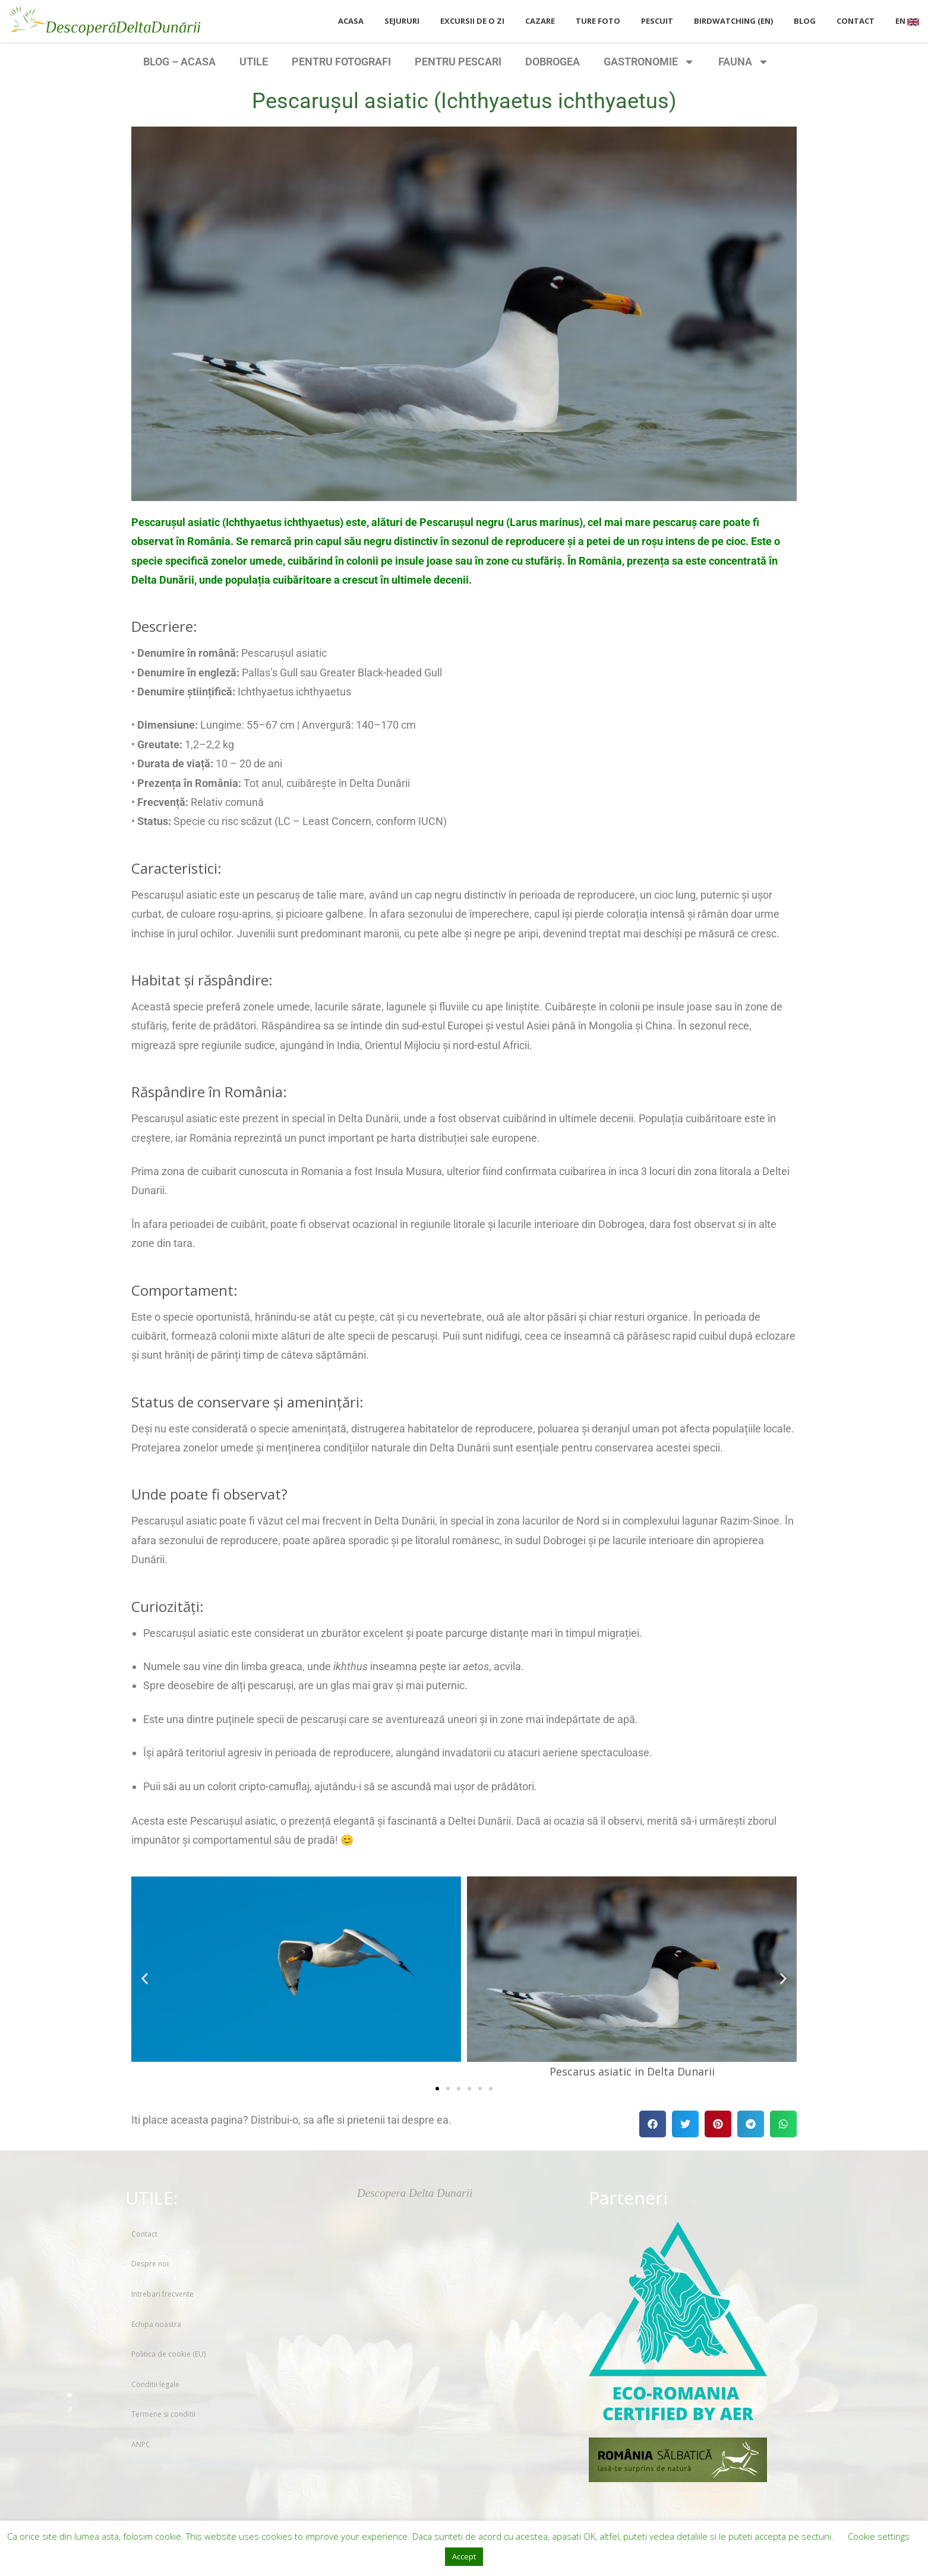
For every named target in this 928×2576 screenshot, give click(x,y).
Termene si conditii (163, 2414)
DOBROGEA (552, 61)
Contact (144, 2234)
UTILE (253, 61)
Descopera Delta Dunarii (414, 2193)
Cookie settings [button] (879, 2536)
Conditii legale (155, 2384)
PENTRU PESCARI (458, 61)
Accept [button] (464, 2556)
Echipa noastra (156, 2324)
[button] (144, 1979)
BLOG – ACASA (179, 61)
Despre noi (150, 2264)
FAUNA (743, 62)
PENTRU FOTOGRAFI (341, 61)
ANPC (140, 2444)
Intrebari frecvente (162, 2294)
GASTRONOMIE (649, 62)
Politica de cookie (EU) (168, 2354)
